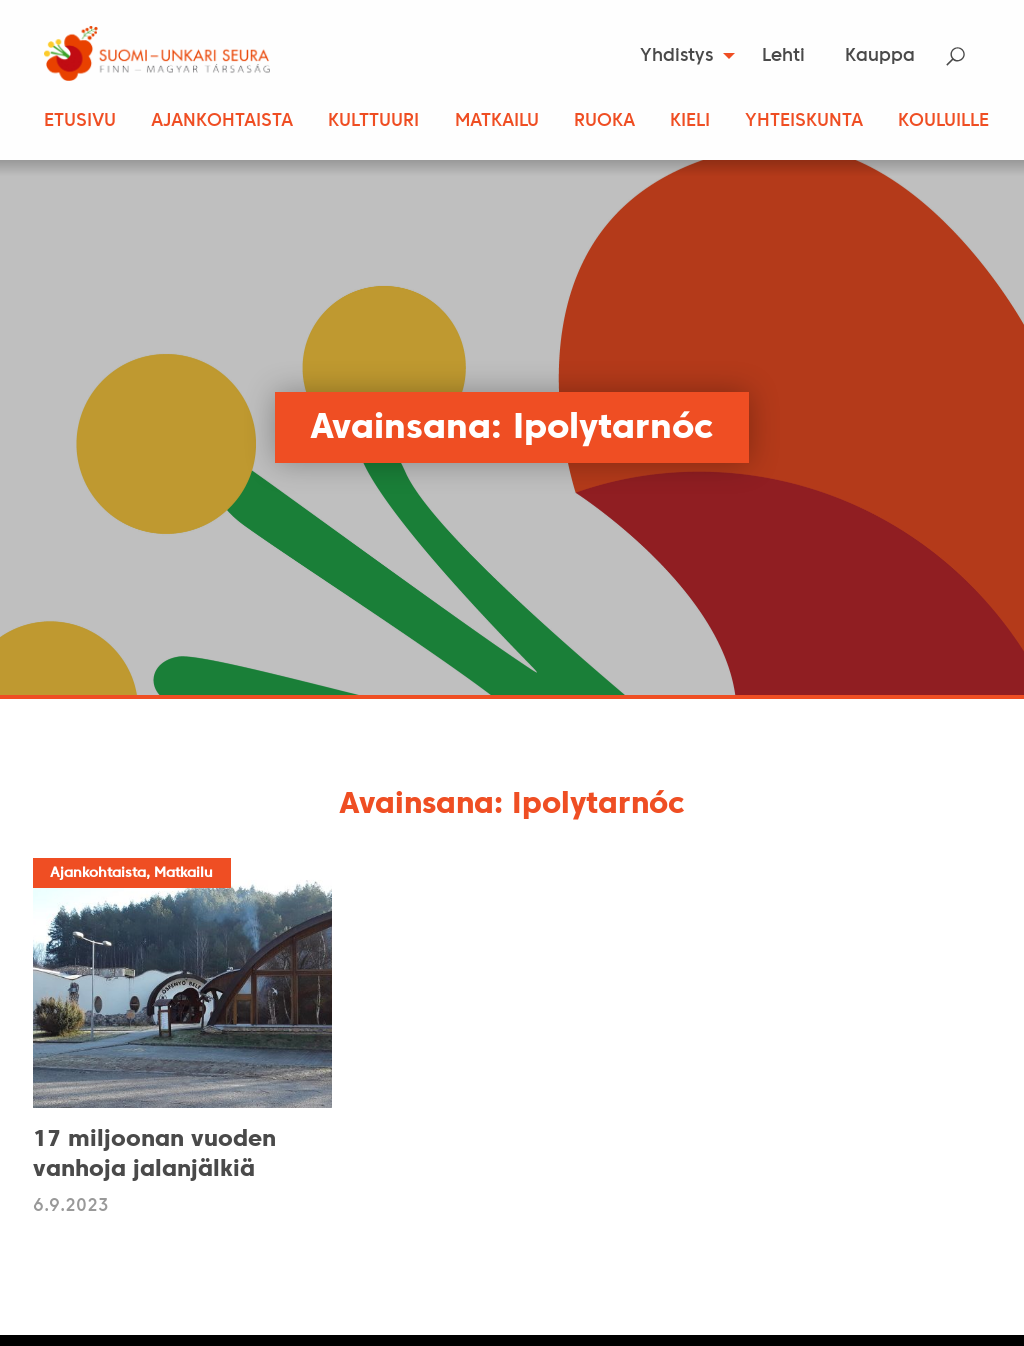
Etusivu (80, 121)
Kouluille (943, 121)
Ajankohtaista (222, 121)
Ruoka (604, 121)
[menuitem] (681, 56)
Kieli (690, 121)
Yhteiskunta (804, 121)
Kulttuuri (373, 121)
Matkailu (497, 121)
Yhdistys (676, 56)
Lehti (783, 56)
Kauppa (880, 56)
